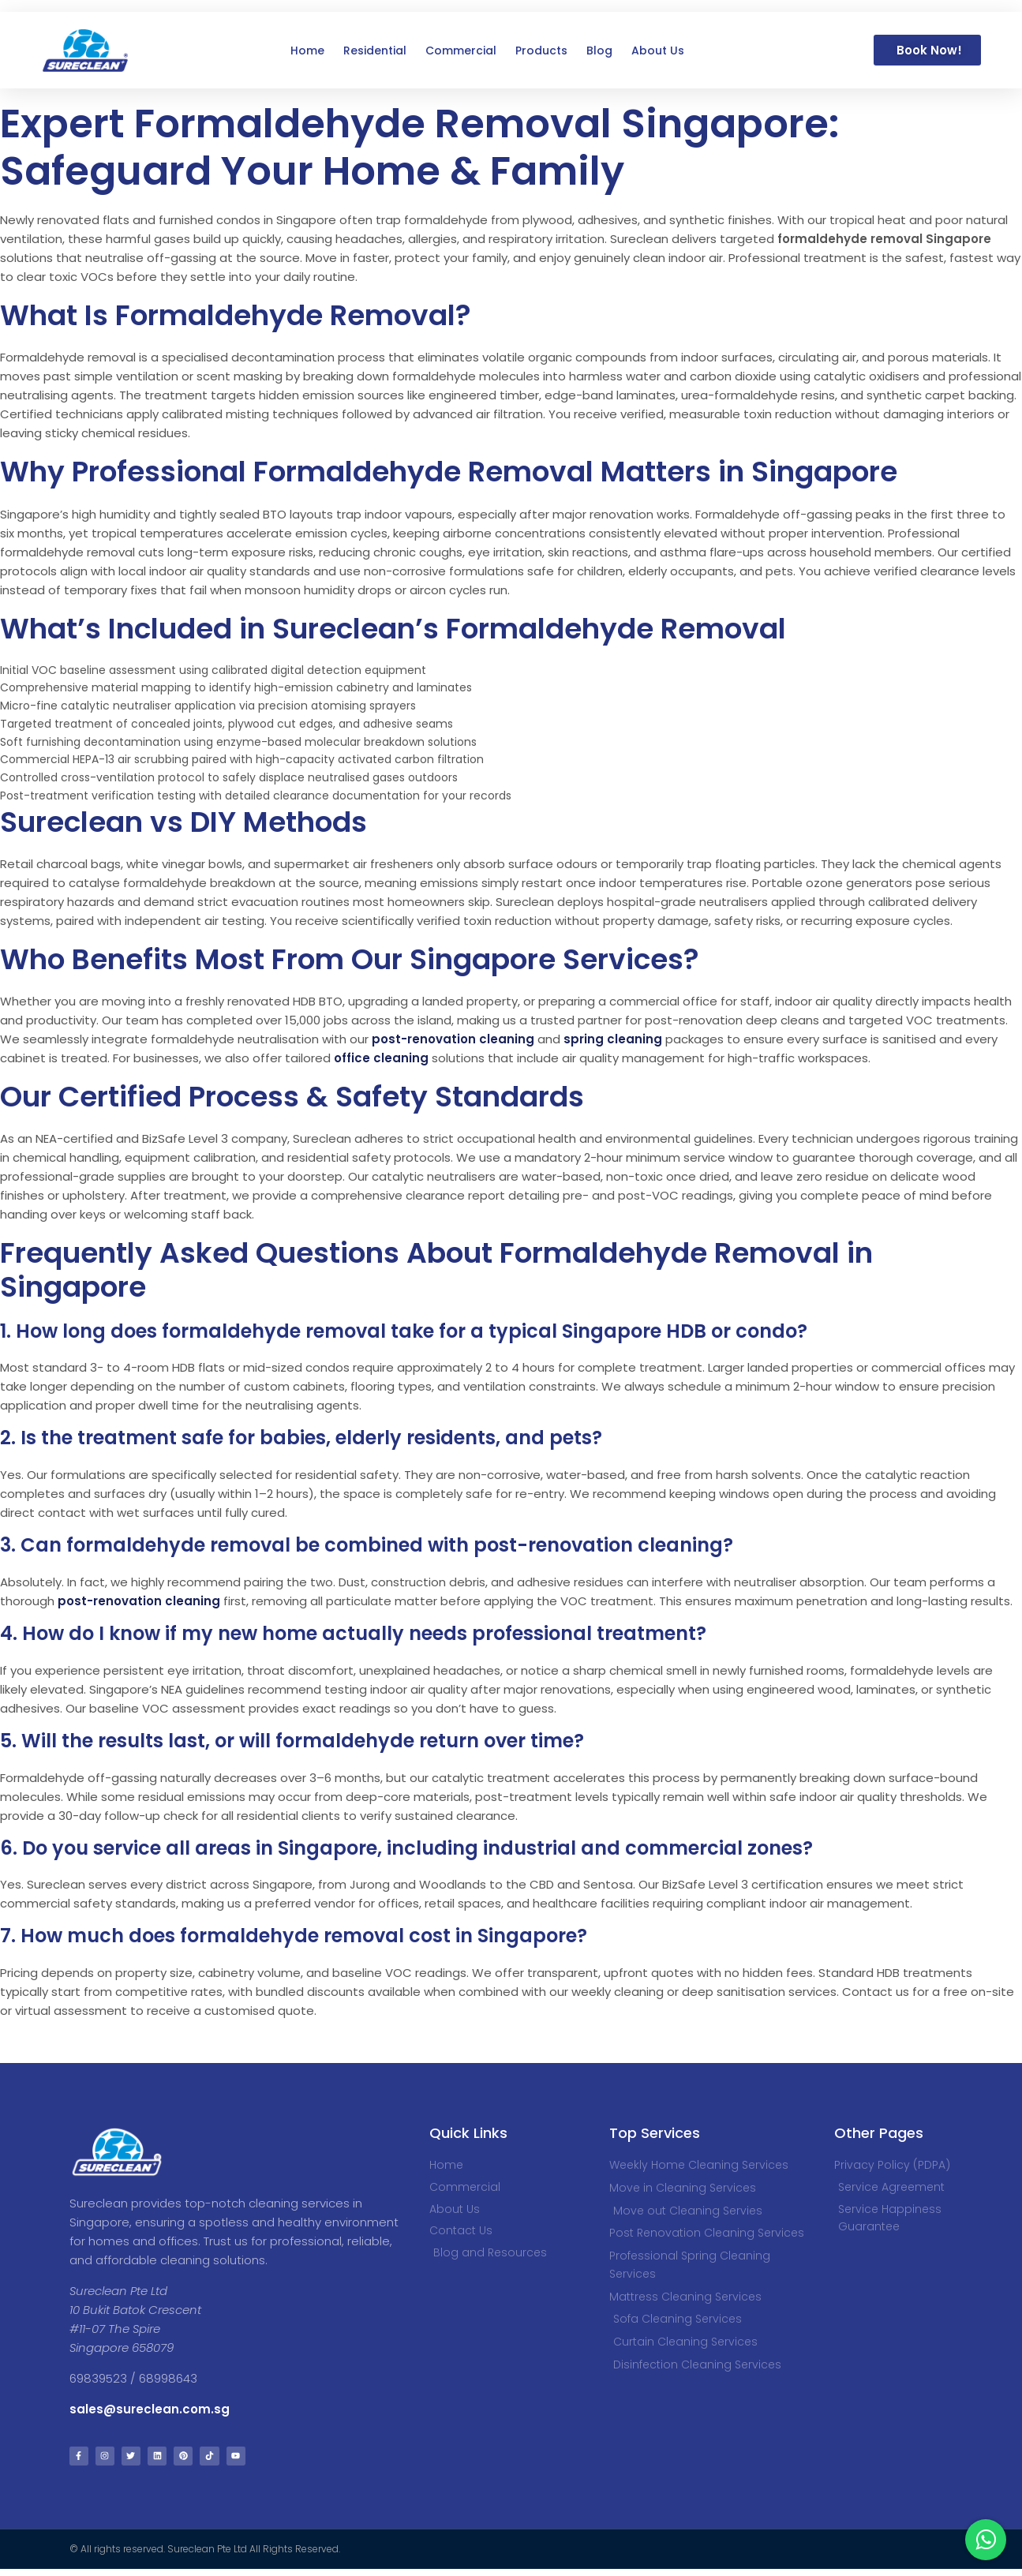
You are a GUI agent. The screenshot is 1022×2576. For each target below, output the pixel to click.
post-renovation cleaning (453, 1039)
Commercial (460, 50)
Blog (599, 50)
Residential (374, 50)
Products (541, 50)
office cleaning (381, 1058)
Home (307, 50)
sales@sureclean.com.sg (151, 2409)
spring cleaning (612, 1039)
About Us (657, 50)
